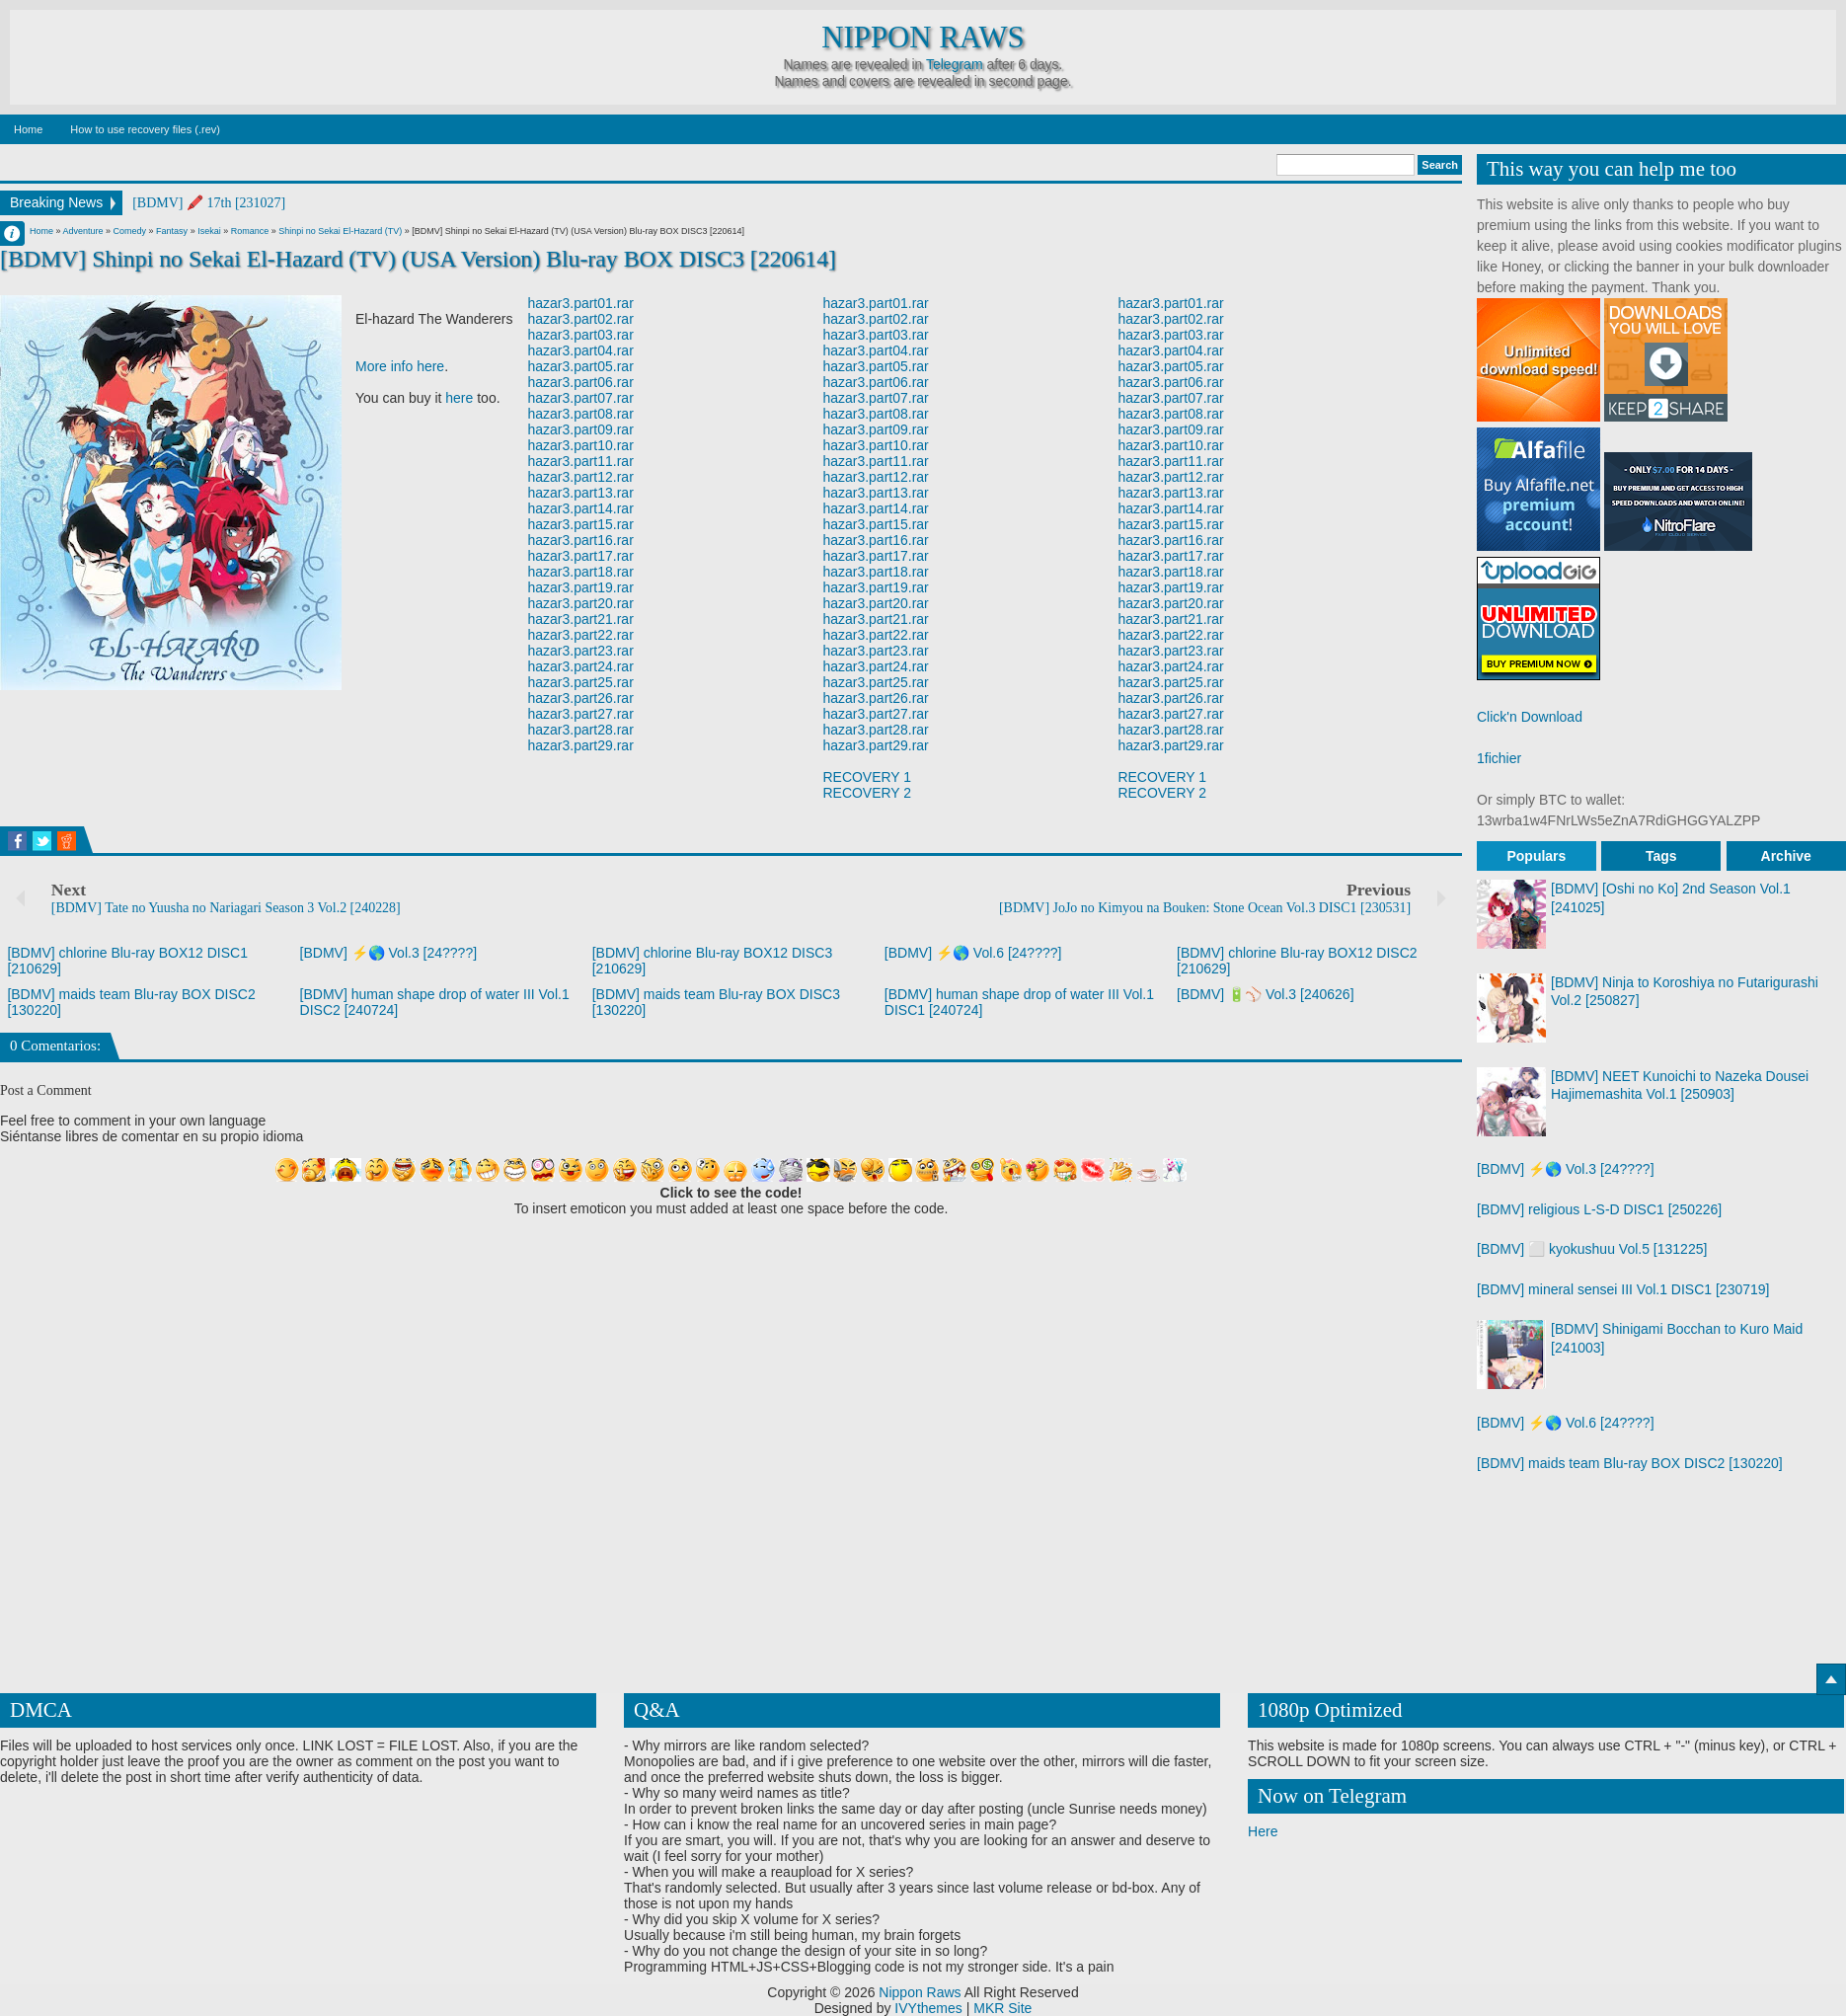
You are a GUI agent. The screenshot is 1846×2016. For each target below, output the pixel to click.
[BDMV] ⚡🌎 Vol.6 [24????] (973, 953)
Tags (1661, 856)
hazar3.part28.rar (581, 729)
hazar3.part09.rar (581, 429)
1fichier (1499, 758)
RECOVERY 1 (866, 777)
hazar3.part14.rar (581, 508)
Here (1262, 1831)
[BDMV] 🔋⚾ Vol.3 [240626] (1265, 994)
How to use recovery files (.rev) (145, 129)
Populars (1536, 856)
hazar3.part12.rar (581, 477)
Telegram (954, 64)
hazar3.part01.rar (581, 303)
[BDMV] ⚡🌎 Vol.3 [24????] (389, 953)
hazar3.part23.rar (581, 651)
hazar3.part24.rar (581, 666)
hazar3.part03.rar (581, 335)
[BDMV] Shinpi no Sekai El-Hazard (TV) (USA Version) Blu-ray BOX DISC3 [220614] (418, 258)
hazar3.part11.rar (581, 461)
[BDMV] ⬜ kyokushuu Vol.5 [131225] (1592, 1249)
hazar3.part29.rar (581, 745)
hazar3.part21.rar (581, 619)
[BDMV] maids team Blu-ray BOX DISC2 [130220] (1630, 1463)
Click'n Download (1529, 717)
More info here (399, 366)
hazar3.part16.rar (581, 540)
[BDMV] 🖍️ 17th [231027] (208, 202)
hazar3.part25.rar (581, 682)
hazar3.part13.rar (581, 493)
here (459, 398)
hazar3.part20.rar (581, 603)
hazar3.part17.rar (581, 556)
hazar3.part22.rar (581, 635)
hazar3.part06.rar (581, 382)
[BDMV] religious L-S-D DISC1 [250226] (1599, 1209)
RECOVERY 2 (866, 793)
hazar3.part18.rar (581, 572)
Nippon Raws (922, 37)
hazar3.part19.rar (581, 587)
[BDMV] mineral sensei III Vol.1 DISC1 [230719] (1623, 1289)
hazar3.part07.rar (581, 398)
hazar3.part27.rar (581, 714)
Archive (1786, 856)
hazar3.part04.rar (581, 350)
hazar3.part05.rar (581, 366)
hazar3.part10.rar (581, 445)
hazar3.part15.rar (581, 524)
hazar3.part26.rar (581, 698)
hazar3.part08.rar (581, 414)
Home (28, 129)
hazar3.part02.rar (581, 319)
